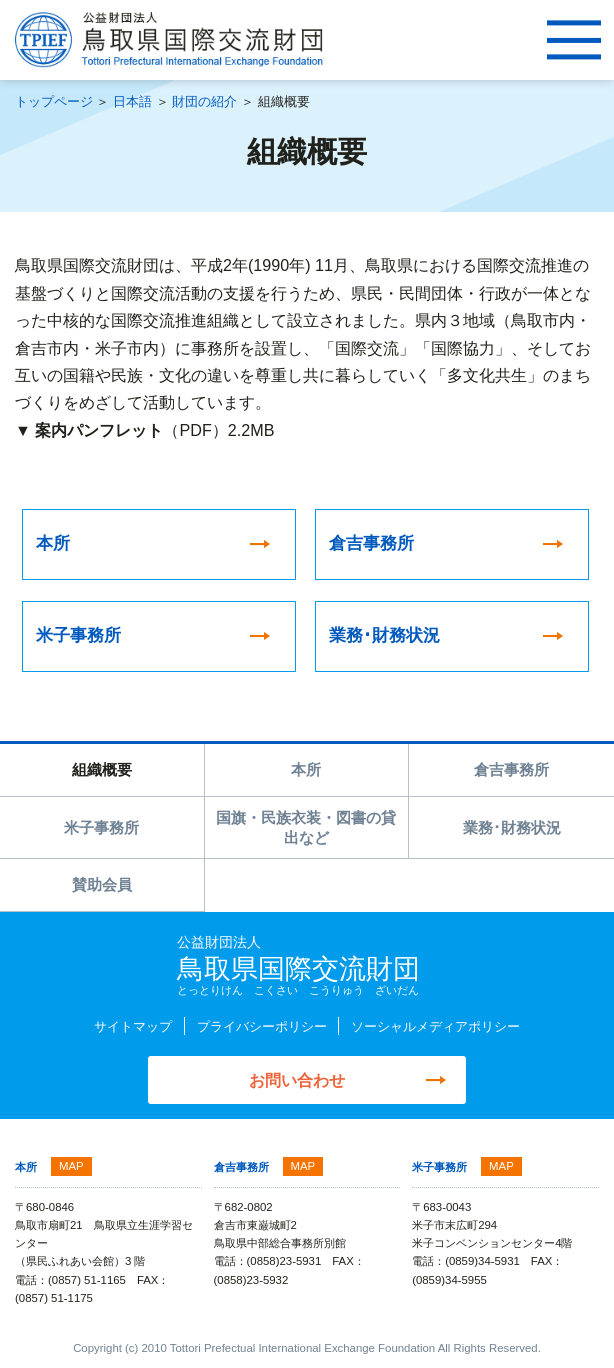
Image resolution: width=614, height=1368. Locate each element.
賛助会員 (102, 885)
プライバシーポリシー (262, 1027)
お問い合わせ (297, 1081)
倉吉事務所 (511, 770)
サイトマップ (133, 1027)
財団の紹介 (204, 101)
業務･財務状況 (512, 827)
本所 (306, 770)
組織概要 (102, 770)
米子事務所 (101, 827)
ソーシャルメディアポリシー (435, 1027)
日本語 (132, 101)
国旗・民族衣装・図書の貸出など (306, 827)
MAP (71, 1167)
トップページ (54, 101)
